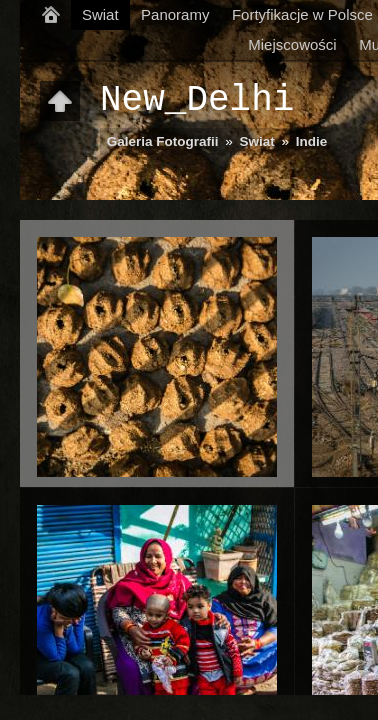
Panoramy (175, 14)
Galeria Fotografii (163, 141)
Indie (312, 141)
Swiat (100, 14)
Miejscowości (292, 44)
